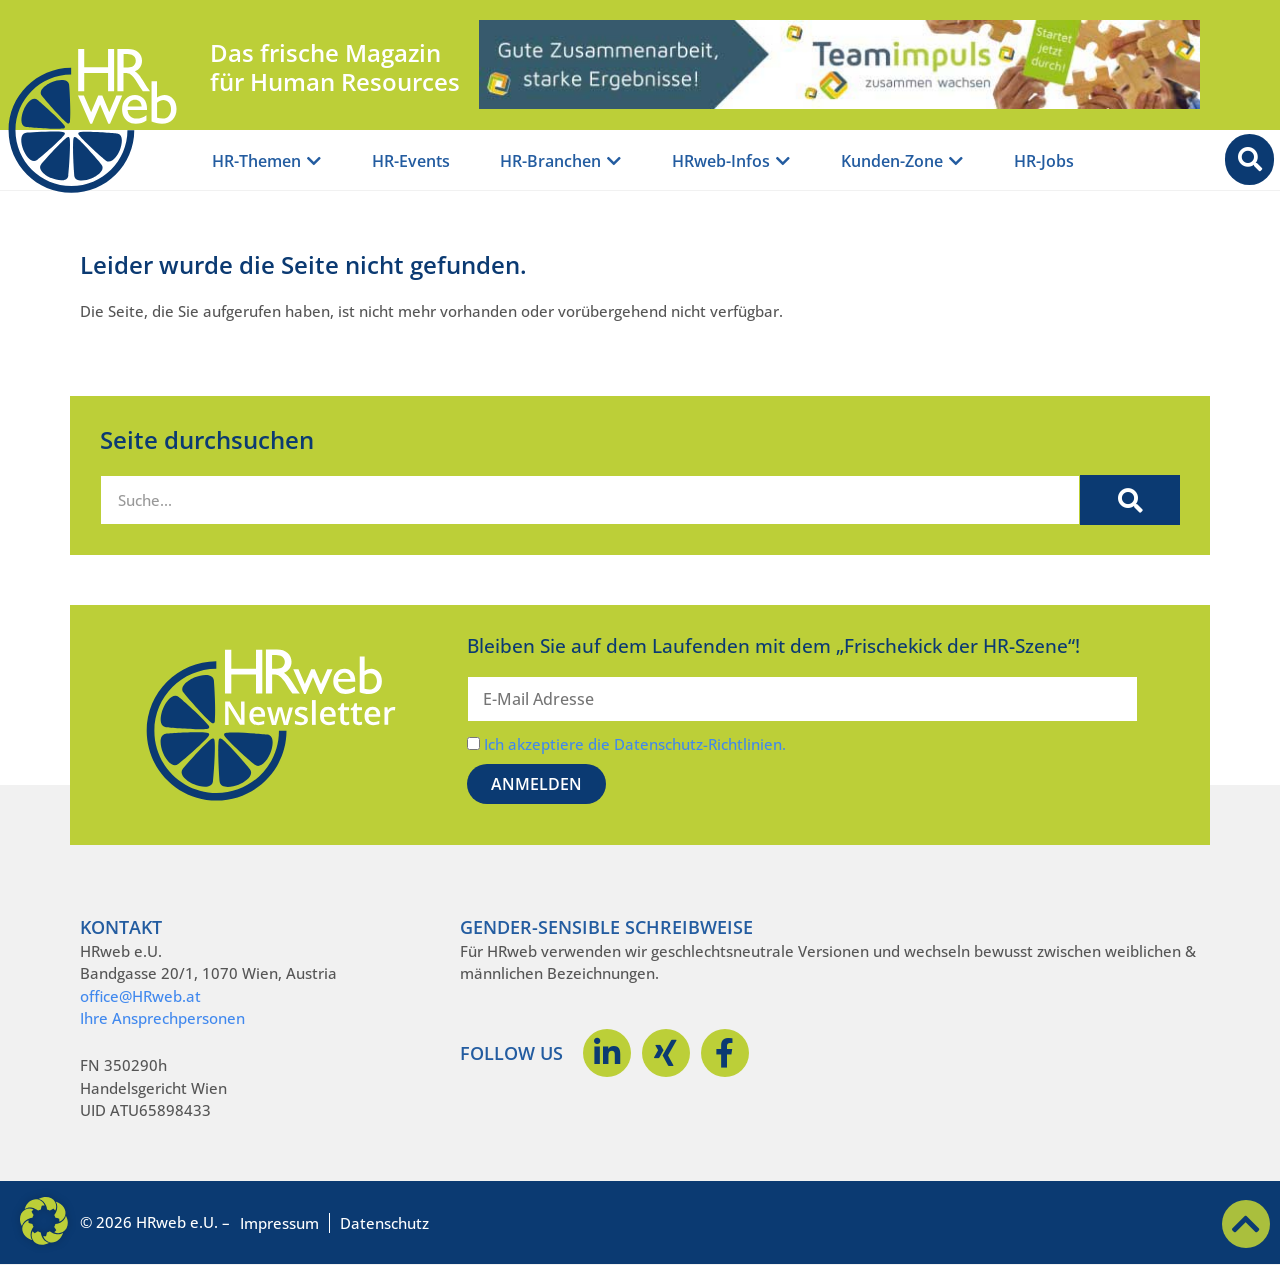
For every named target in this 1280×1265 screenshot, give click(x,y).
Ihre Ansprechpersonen (162, 1018)
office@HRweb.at (140, 996)
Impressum (279, 1223)
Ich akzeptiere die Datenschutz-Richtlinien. (635, 744)
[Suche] (1130, 500)
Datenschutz (384, 1223)
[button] (44, 1221)
